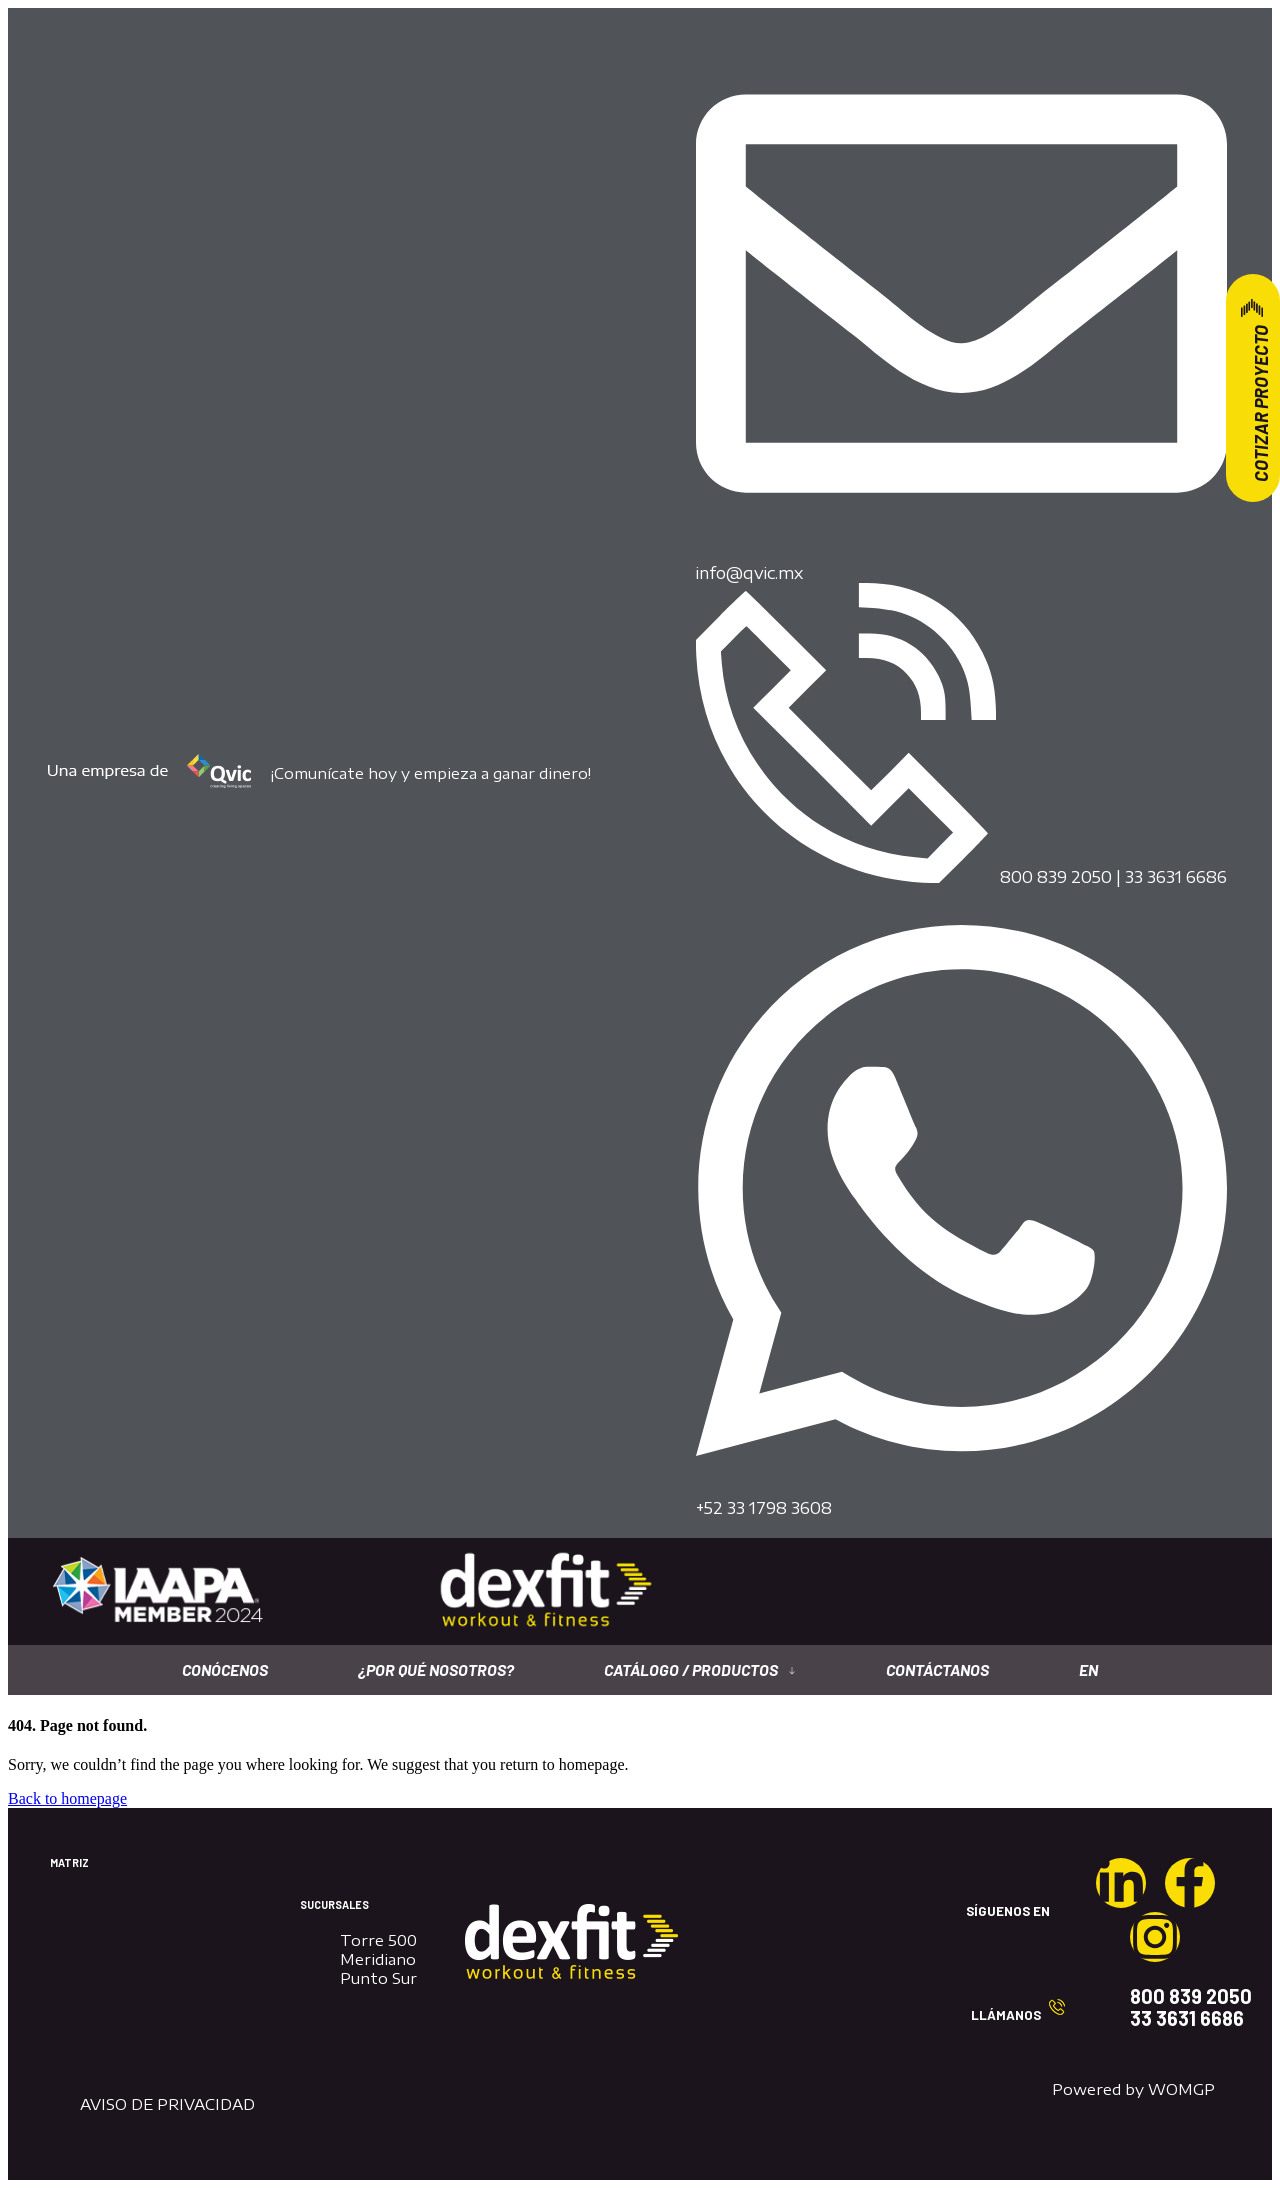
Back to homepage (67, 1798)
